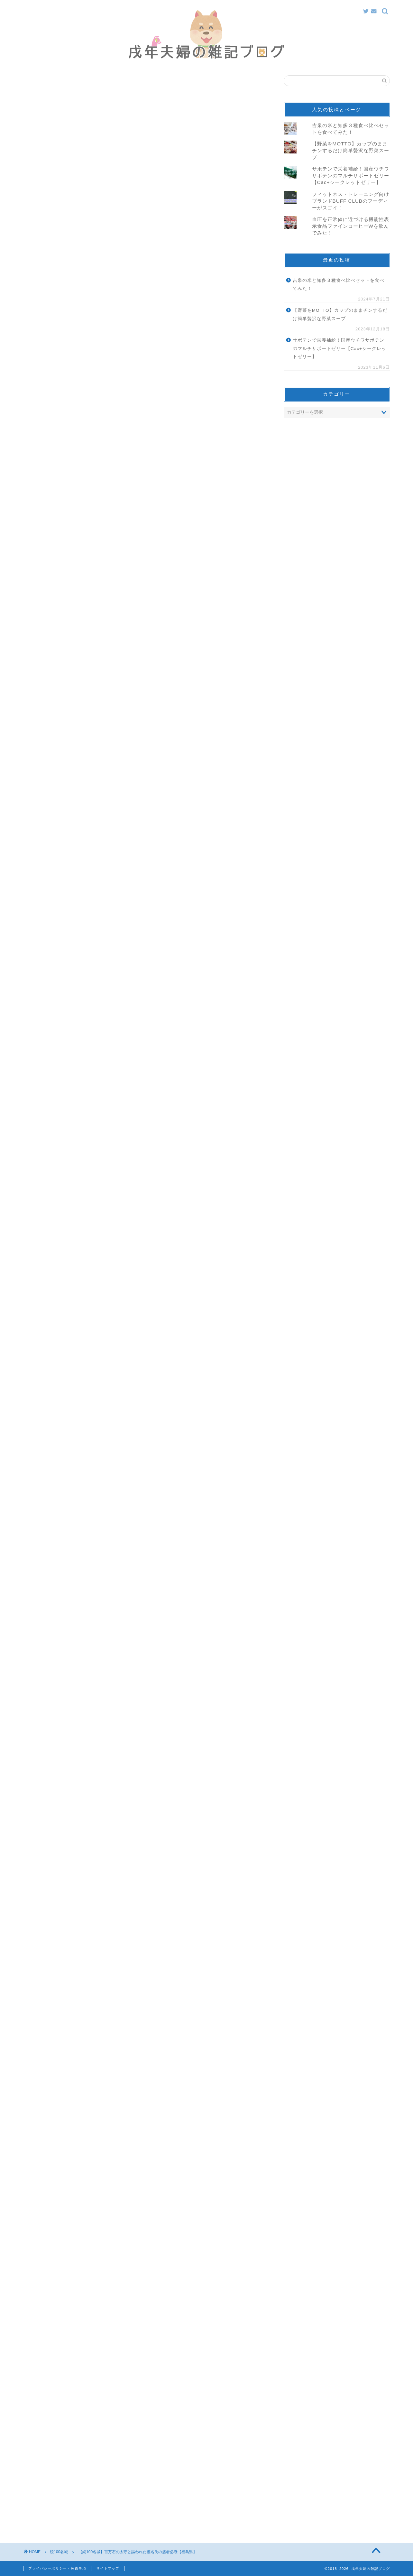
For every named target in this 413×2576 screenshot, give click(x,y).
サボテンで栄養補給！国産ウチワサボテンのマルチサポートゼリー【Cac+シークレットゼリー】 (350, 175)
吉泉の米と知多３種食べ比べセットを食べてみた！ (338, 284)
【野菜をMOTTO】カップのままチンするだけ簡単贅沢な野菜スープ (350, 150)
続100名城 (44, 87)
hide (165, 495)
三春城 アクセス (97, 527)
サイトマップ (107, 2568)
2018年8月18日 (117, 672)
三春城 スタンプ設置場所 (106, 535)
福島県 (44, 2319)
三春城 (74, 517)
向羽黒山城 (80, 551)
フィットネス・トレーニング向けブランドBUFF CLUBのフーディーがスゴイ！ (350, 200)
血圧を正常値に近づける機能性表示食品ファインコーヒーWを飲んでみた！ (350, 226)
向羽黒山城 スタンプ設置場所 (111, 568)
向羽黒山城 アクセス (102, 560)
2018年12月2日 (131, 1699)
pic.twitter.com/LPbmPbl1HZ (94, 654)
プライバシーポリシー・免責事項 (57, 2568)
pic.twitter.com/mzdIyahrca (116, 1680)
